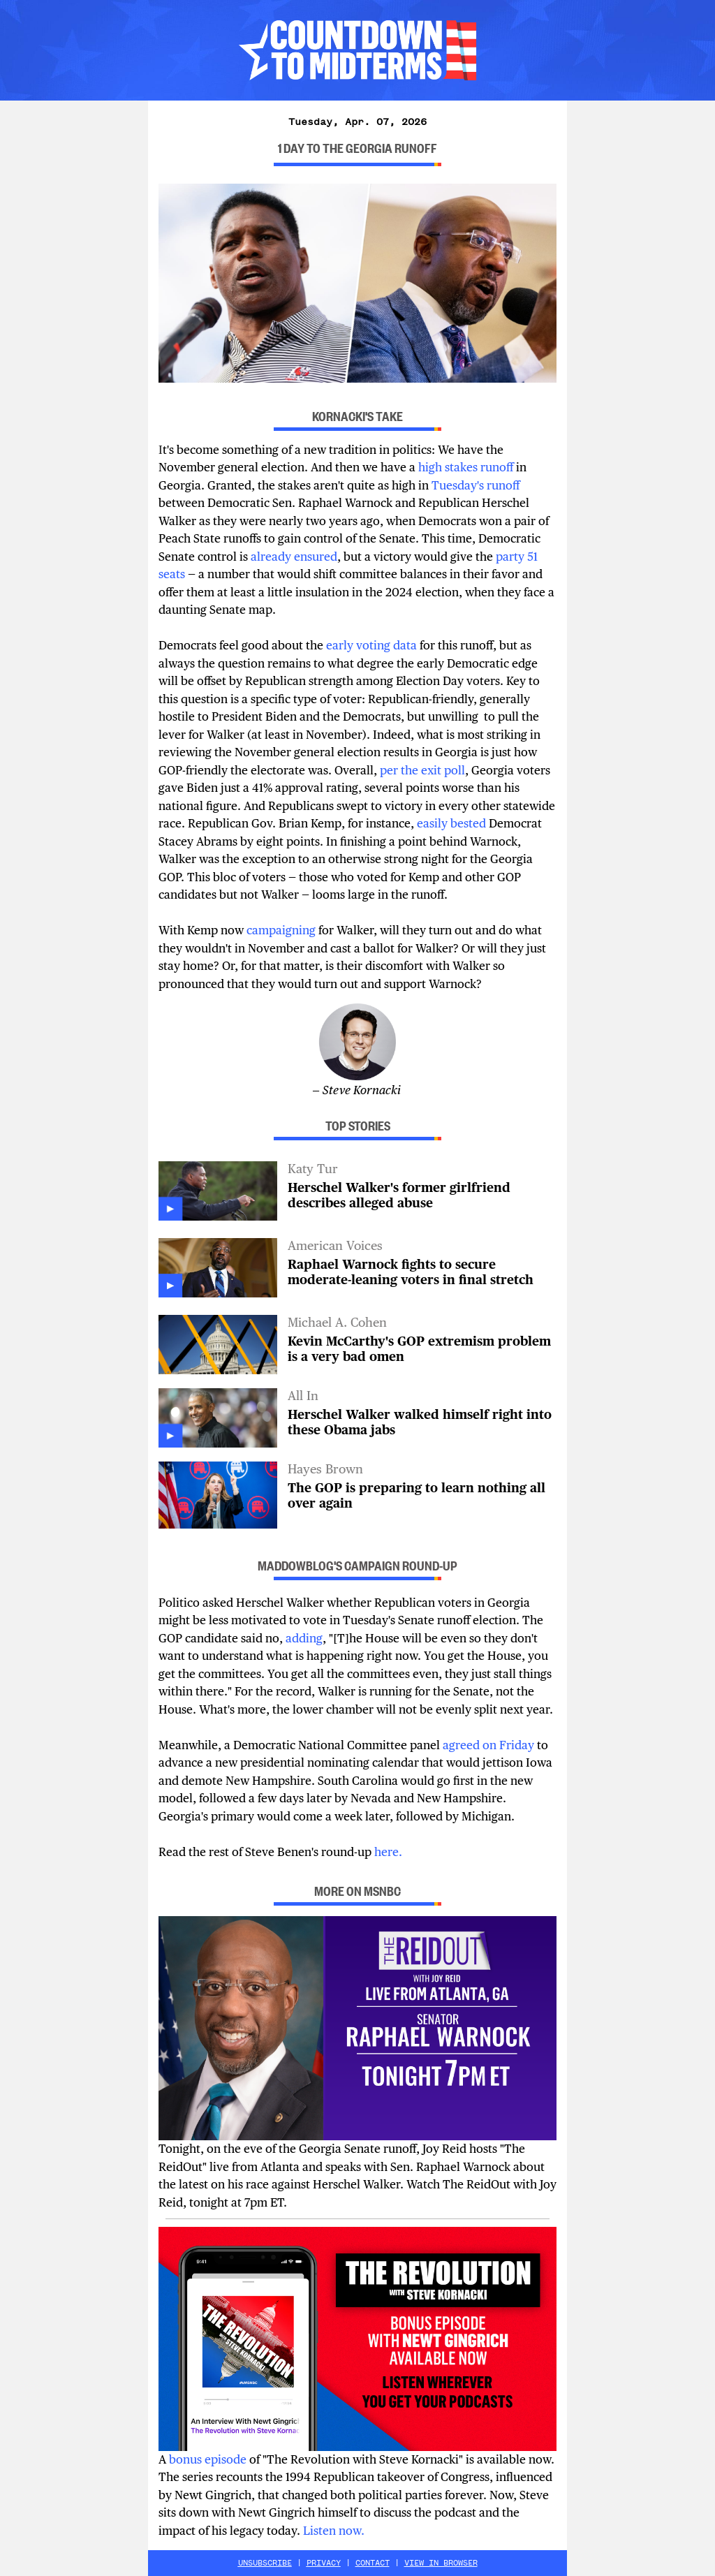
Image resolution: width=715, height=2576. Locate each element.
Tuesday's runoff (475, 485)
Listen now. (335, 2531)
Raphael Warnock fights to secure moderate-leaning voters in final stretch (410, 1272)
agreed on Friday (488, 1745)
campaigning (281, 930)
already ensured (294, 557)
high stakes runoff (465, 467)
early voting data (373, 645)
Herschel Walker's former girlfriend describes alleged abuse (399, 1195)
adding (303, 1638)
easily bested (450, 823)
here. (388, 1852)
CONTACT (372, 2562)
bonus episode (207, 2459)
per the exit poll (422, 770)
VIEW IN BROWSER (441, 2562)
